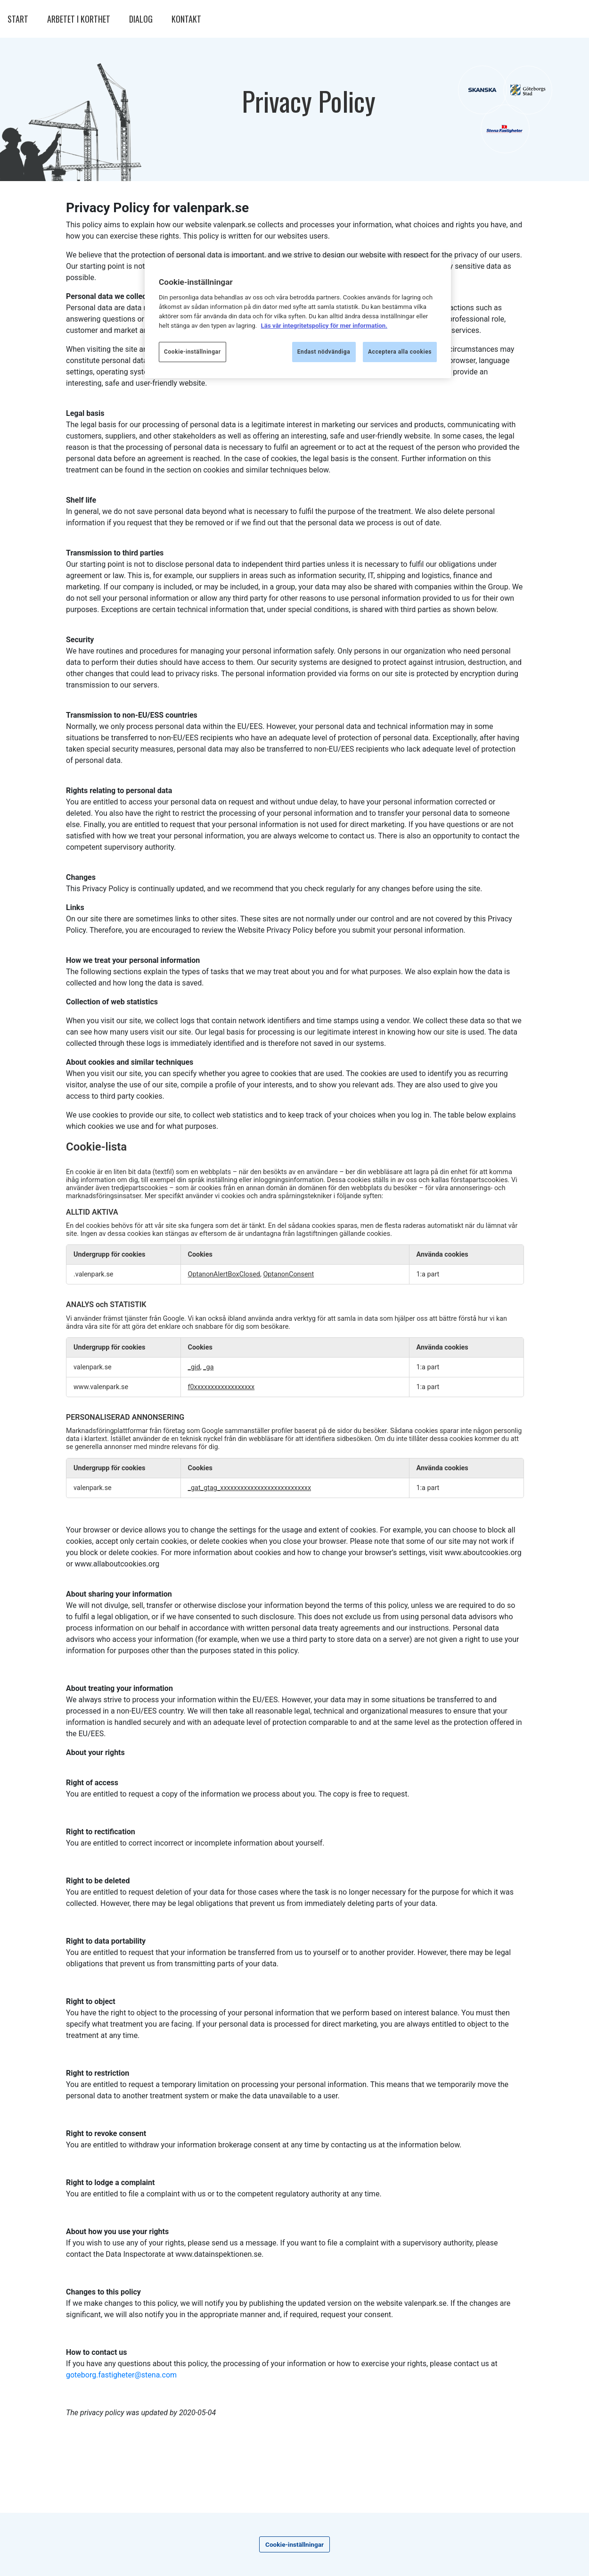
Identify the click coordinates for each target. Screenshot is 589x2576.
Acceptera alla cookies (400, 351)
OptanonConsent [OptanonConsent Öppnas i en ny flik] (288, 1274)
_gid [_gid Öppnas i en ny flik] (194, 1367)
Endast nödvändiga (324, 351)
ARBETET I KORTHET (78, 19)
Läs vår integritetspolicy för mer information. (324, 325)
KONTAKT (186, 19)
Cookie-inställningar (294, 2544)
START (18, 19)
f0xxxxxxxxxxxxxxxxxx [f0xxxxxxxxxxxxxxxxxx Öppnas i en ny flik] (221, 1387)
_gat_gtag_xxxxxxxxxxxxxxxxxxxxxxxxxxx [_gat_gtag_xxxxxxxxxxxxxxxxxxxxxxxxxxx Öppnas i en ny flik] (249, 1488)
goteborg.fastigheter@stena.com (121, 2374)
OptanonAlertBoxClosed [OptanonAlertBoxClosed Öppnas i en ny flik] (224, 1274)
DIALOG (141, 19)
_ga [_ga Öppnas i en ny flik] (208, 1367)
